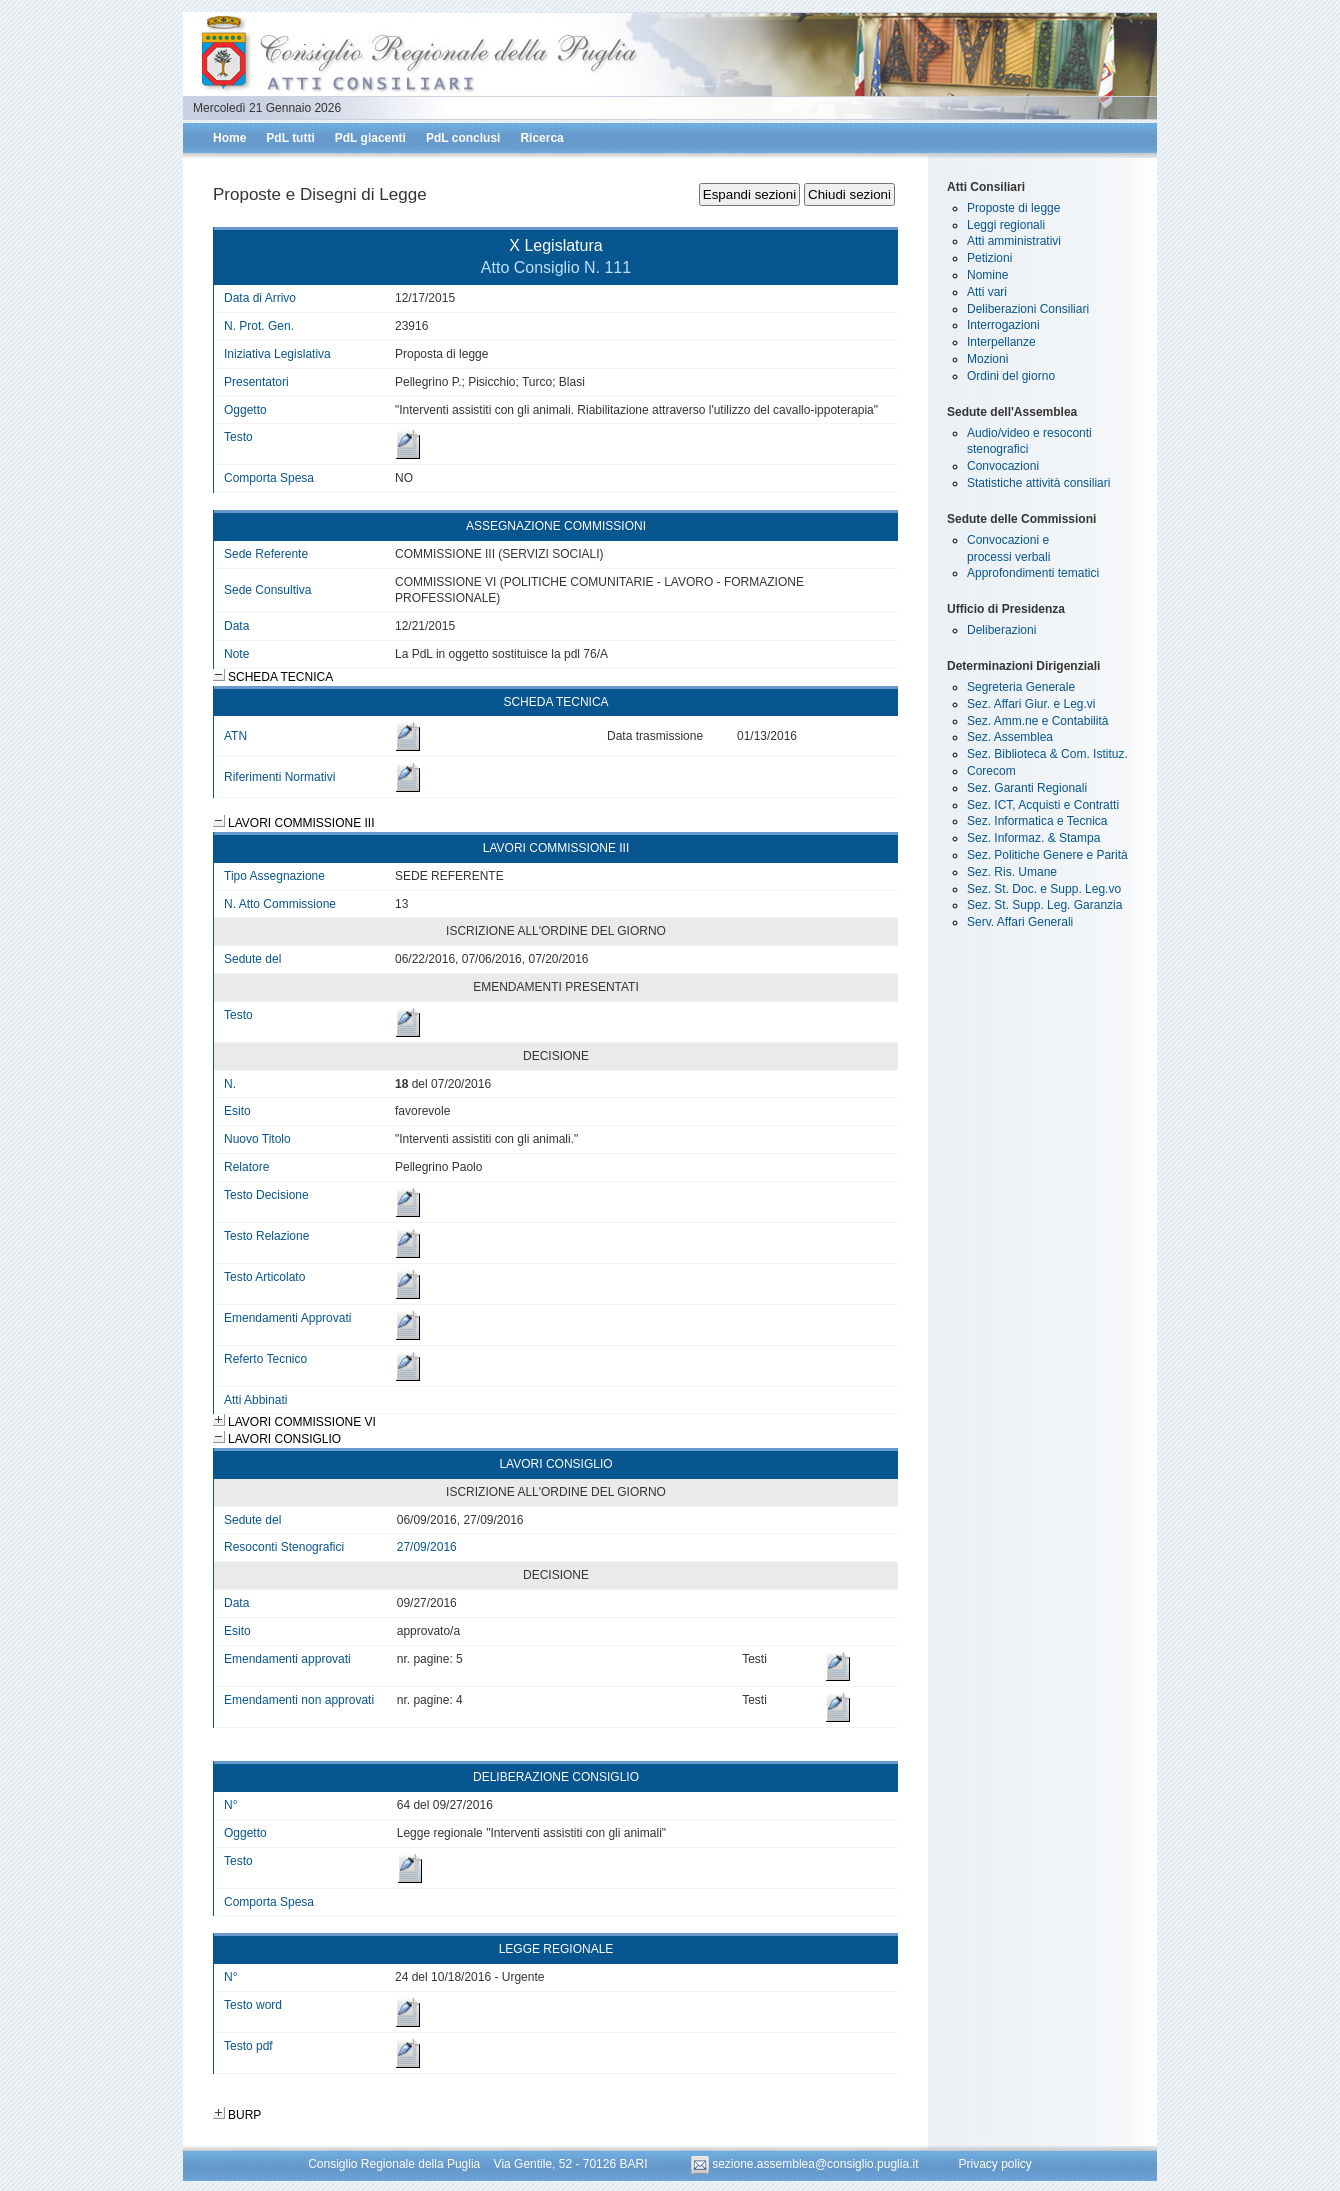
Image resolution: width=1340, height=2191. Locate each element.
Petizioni (989, 258)
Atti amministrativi (1014, 241)
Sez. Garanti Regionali (1027, 788)
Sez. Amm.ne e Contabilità (1037, 721)
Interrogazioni (1003, 325)
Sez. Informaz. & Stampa (1033, 838)
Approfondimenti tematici (1033, 573)
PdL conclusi (463, 138)
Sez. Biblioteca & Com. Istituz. (1047, 754)
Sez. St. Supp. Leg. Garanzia (1044, 905)
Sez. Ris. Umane (1012, 872)
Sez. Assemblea (1010, 737)
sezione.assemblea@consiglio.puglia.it (806, 2164)
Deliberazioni (1001, 630)
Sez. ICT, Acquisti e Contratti (1043, 805)
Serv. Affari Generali (1020, 922)
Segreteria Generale (1021, 687)
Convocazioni (1003, 466)
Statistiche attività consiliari (1038, 483)
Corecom (991, 771)
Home (229, 138)
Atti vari (987, 292)
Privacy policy (994, 2164)
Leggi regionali (1006, 225)
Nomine (987, 275)
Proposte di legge (1013, 208)
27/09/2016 (427, 1547)
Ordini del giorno (1011, 376)
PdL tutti (290, 138)
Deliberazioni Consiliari (1028, 309)
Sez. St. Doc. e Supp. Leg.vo (1044, 889)
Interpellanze (1001, 342)
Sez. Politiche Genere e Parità (1047, 855)
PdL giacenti (370, 138)
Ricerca (541, 138)
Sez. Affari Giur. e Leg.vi (1031, 704)
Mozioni (987, 359)
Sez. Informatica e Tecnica (1037, 821)
